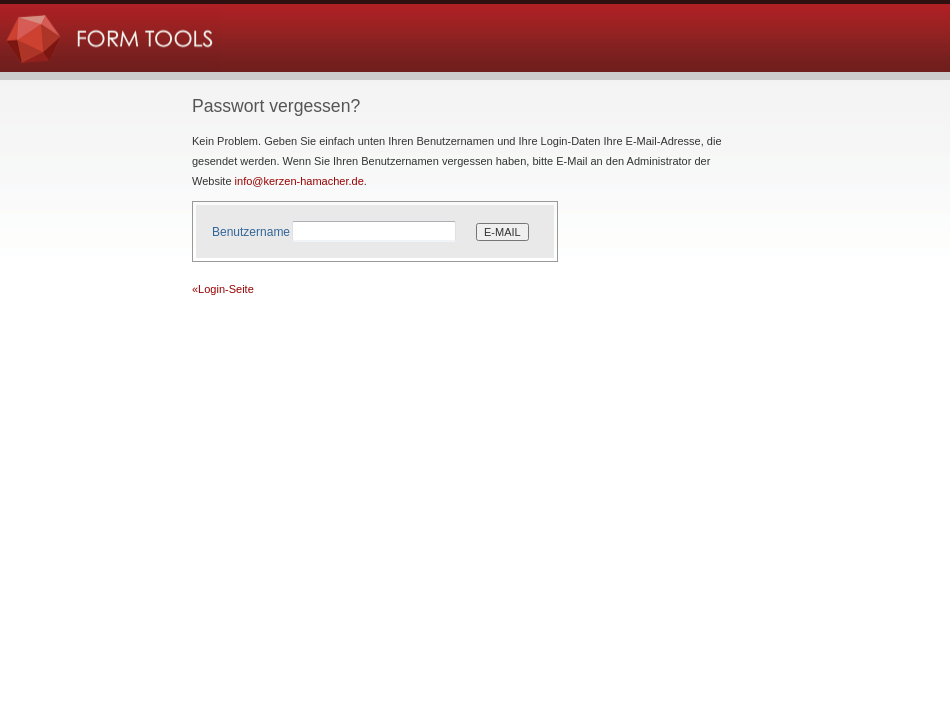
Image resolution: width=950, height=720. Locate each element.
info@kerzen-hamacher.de (299, 181)
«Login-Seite (223, 289)
